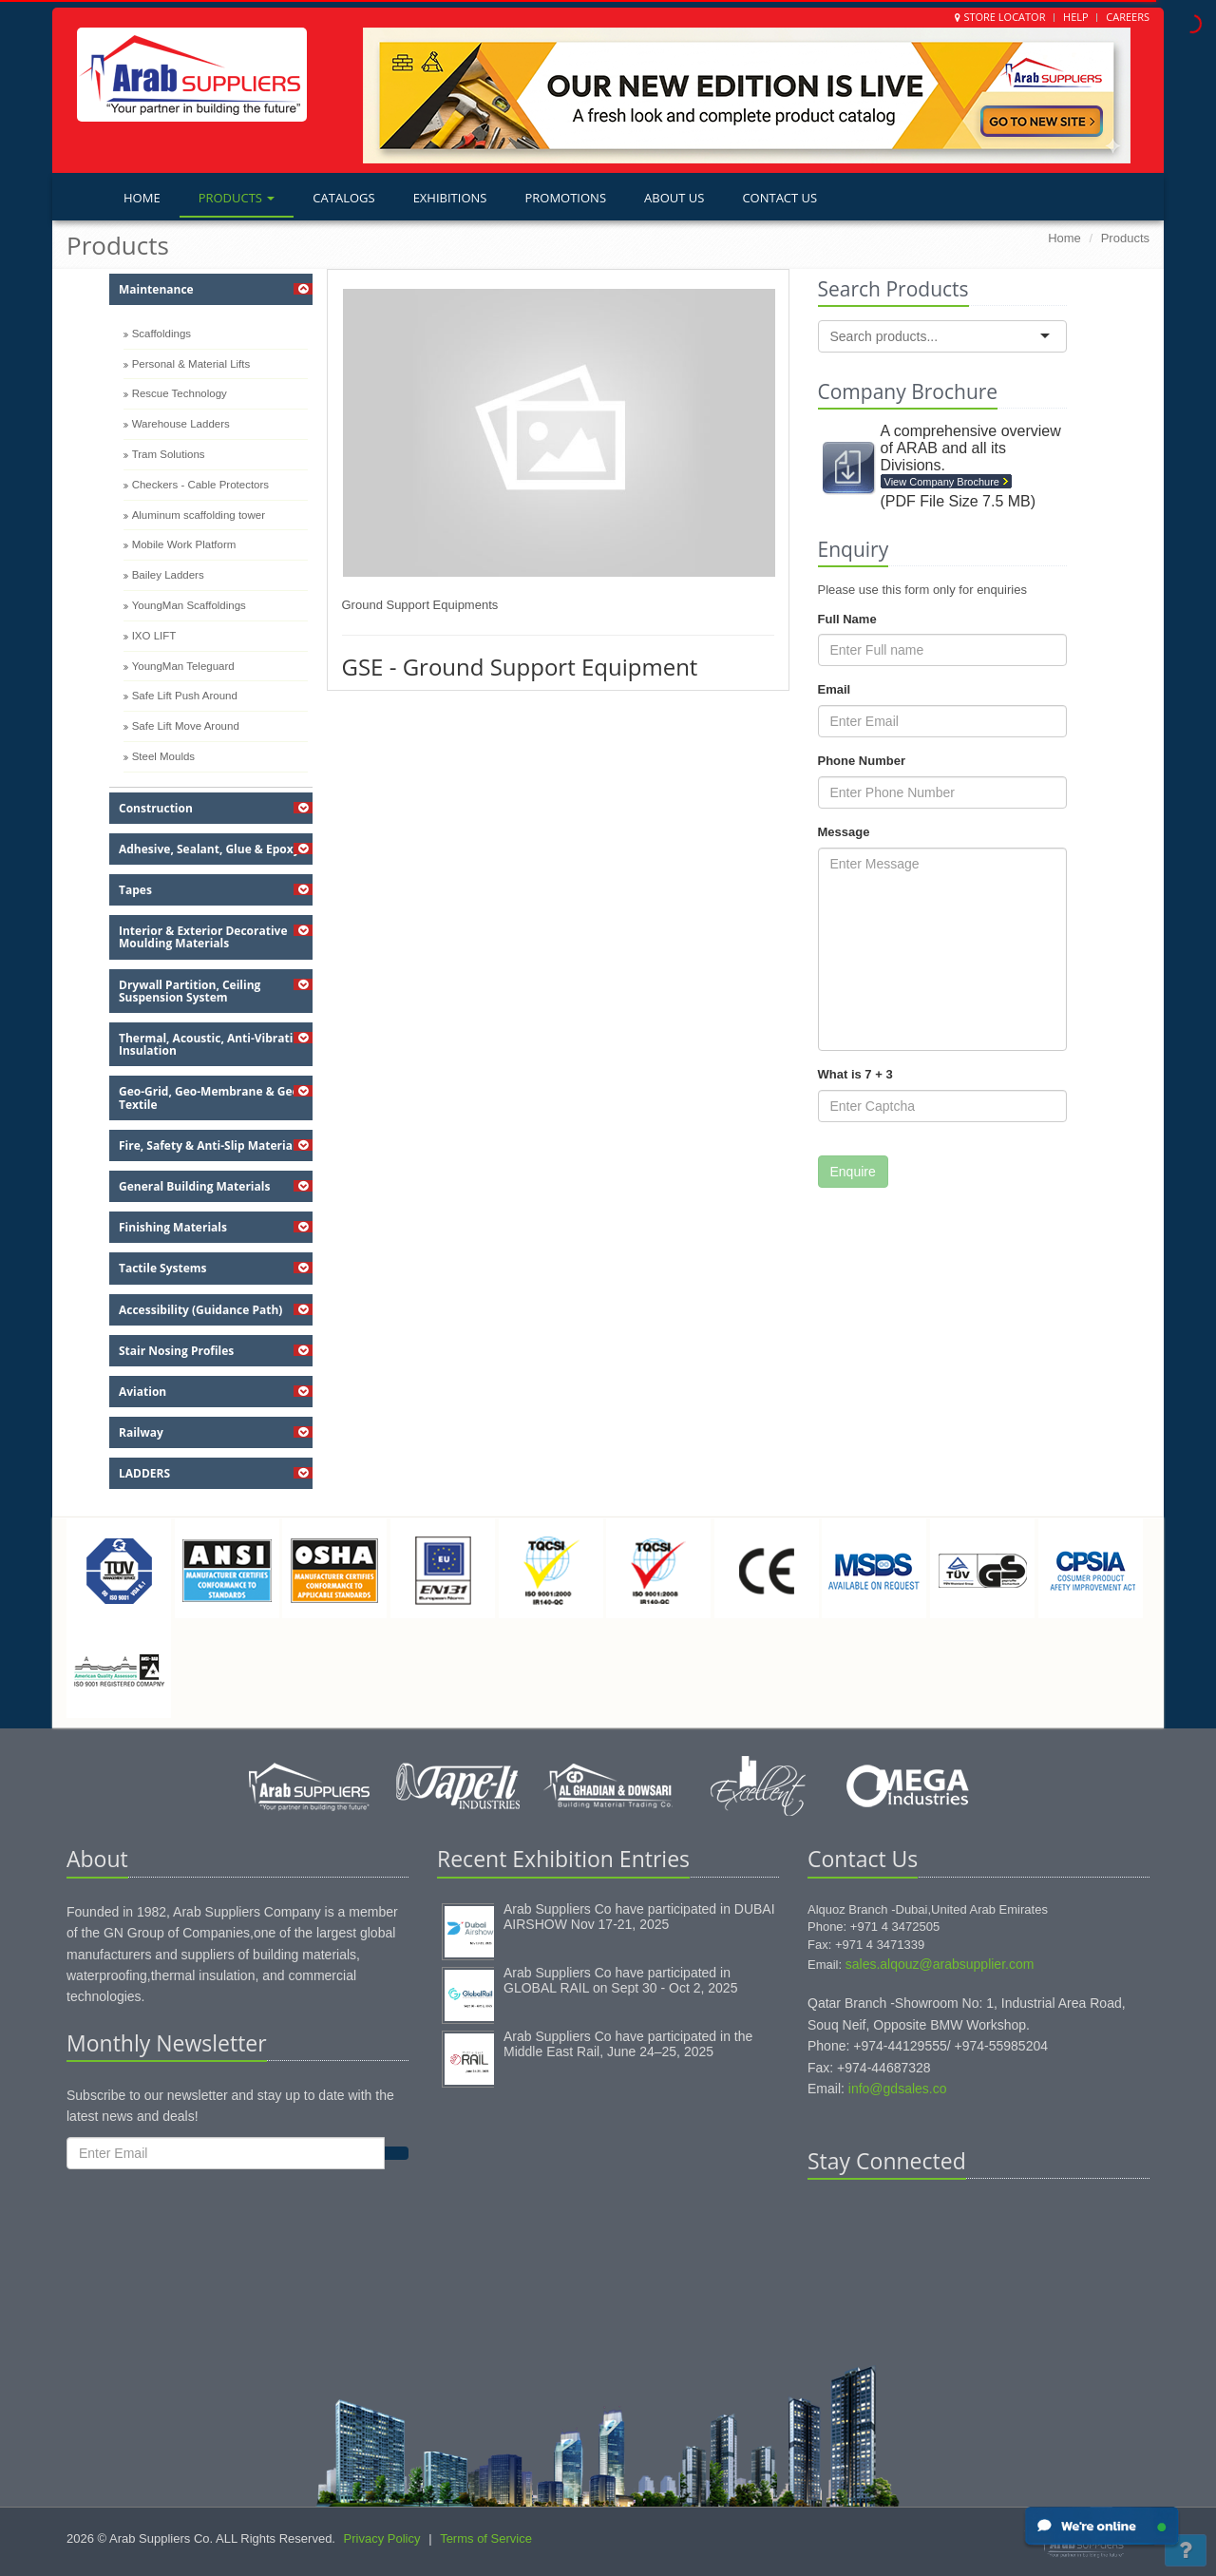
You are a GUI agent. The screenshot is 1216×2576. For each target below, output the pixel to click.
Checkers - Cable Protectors (200, 484)
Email (834, 689)
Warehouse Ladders (181, 423)
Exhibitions (450, 197)
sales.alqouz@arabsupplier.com (940, 1964)
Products (237, 197)
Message (844, 832)
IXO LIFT (154, 635)
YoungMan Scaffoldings (189, 605)
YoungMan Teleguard (183, 666)
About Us (674, 197)
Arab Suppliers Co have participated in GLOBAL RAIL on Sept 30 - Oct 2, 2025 (620, 1980)
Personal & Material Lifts (191, 364)
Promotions (565, 197)
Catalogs (343, 197)
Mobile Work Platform (184, 544)
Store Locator (1004, 17)
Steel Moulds (163, 756)
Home (142, 197)
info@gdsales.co (897, 2088)
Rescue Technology (179, 393)
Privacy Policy (382, 2538)
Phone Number (861, 761)
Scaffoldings (161, 333)
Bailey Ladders (168, 575)
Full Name (847, 619)
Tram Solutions (168, 454)
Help (1076, 17)
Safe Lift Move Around (185, 726)
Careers (1128, 17)
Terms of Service (486, 2538)
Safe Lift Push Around (185, 695)
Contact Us (779, 197)
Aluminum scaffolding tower (198, 515)
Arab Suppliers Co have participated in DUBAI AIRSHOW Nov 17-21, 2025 (639, 1916)
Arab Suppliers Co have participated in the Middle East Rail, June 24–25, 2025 (628, 2044)
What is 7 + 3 (855, 1074)
